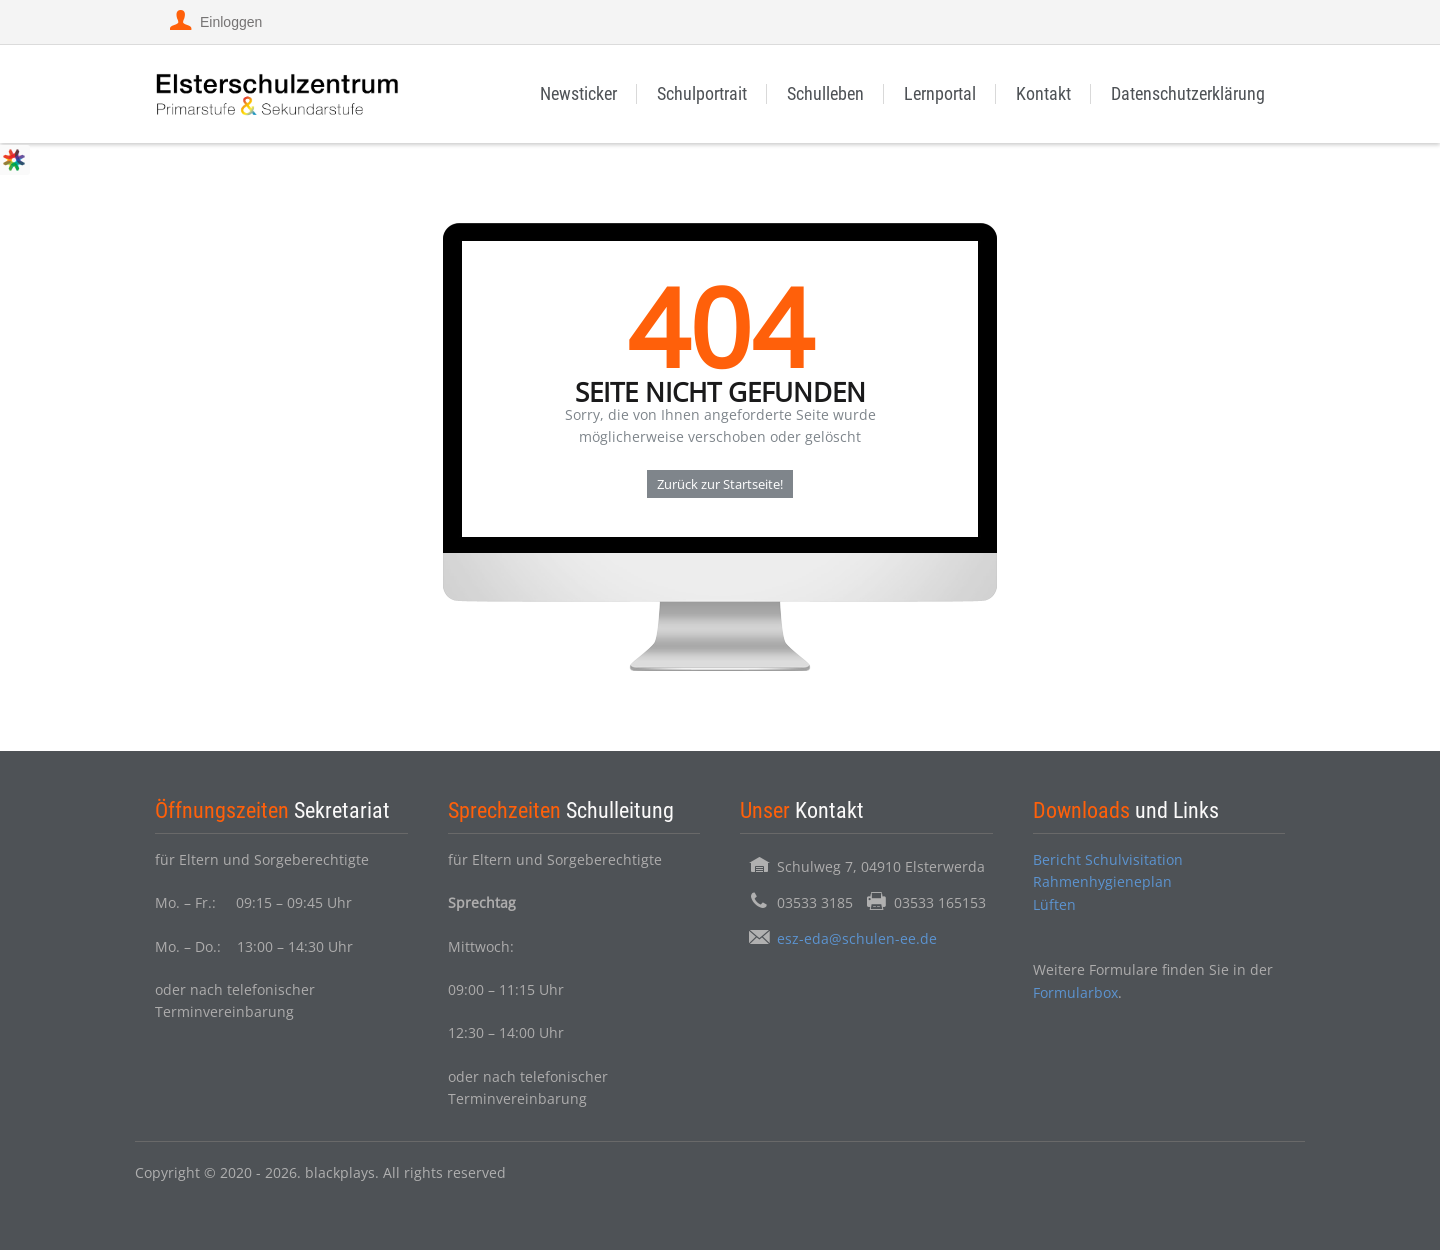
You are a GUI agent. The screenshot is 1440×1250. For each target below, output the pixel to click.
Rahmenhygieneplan (1102, 881)
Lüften (1054, 904)
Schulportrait (702, 93)
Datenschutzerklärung (1188, 93)
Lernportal (940, 93)
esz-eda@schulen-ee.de (857, 938)
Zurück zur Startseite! (720, 484)
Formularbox (1075, 992)
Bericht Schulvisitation (1108, 859)
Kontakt (1043, 93)
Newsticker (578, 93)
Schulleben (825, 93)
